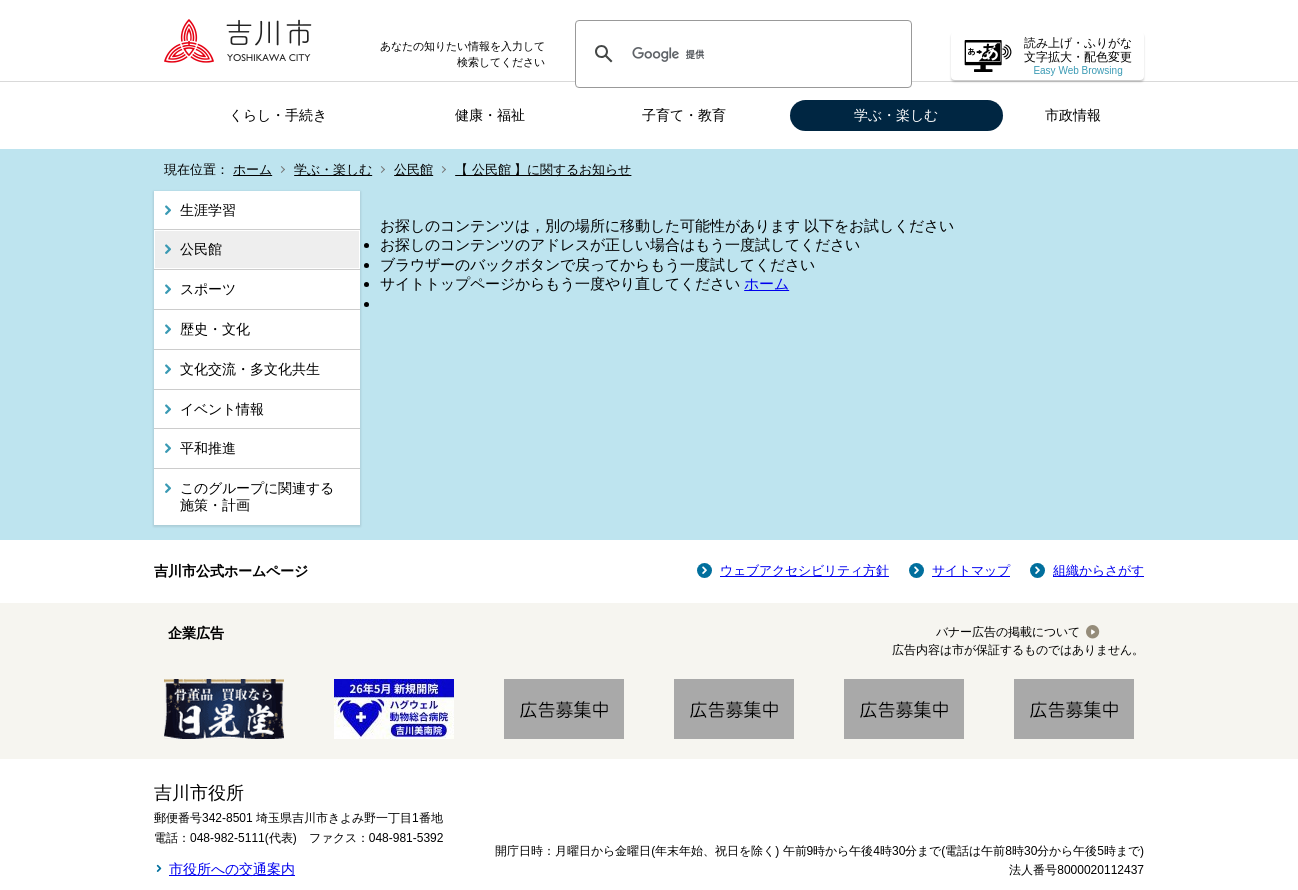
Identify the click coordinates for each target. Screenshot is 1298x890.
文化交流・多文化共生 (250, 369)
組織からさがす (1098, 570)
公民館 (413, 169)
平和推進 (208, 448)
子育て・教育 (684, 115)
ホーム (252, 169)
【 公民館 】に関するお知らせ (543, 169)
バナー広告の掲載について (1008, 632)
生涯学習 (208, 210)
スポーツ (208, 289)
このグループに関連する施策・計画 (257, 496)
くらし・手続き (278, 115)
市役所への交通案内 (232, 869)
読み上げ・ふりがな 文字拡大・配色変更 (1078, 56)
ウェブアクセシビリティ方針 (804, 570)
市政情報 (1073, 115)
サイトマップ (971, 570)
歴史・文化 (215, 329)
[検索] (740, 54)
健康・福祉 (490, 115)
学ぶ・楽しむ (896, 115)
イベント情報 (222, 409)
